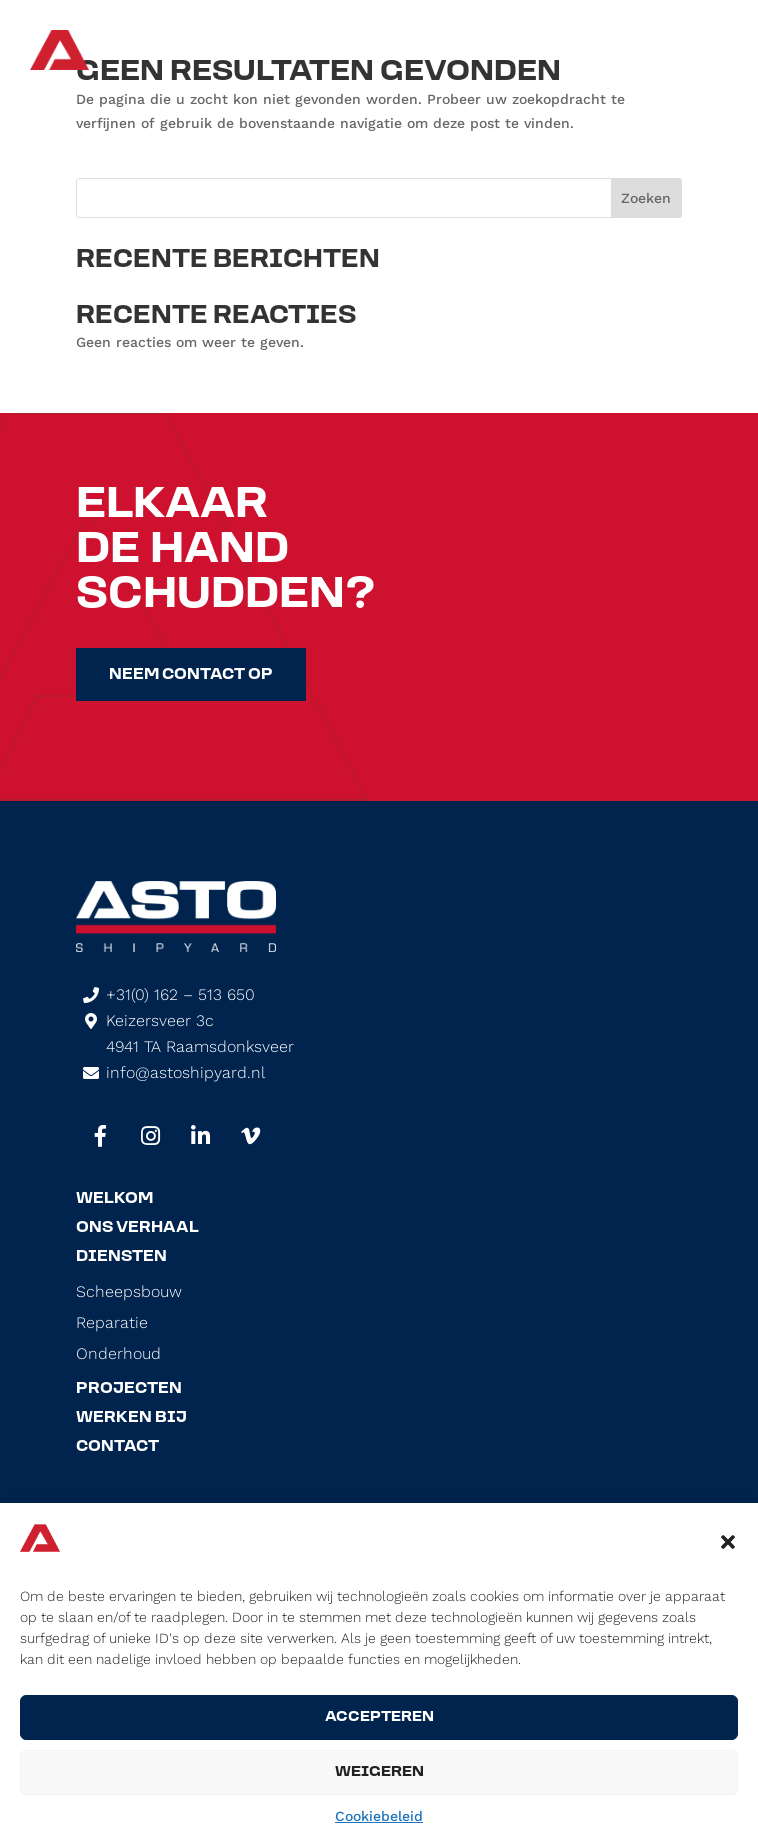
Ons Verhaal (137, 1228)
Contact (117, 1447)
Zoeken (646, 198)
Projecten (129, 1389)
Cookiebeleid (379, 1816)
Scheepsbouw (129, 1292)
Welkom (114, 1199)
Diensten (121, 1257)
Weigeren (379, 1772)
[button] (728, 1542)
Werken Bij (131, 1418)
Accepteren (379, 1717)
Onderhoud (118, 1354)
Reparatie (112, 1323)
